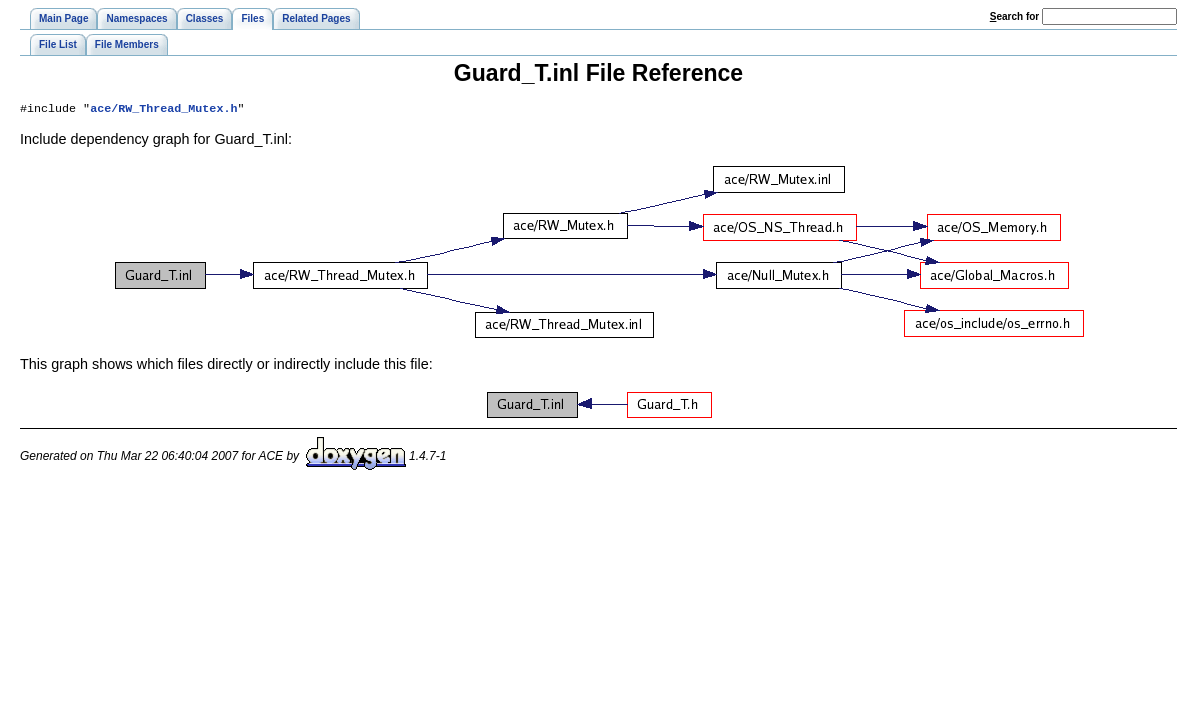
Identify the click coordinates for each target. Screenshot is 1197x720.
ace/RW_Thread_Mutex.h (163, 110)
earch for (1014, 16)
